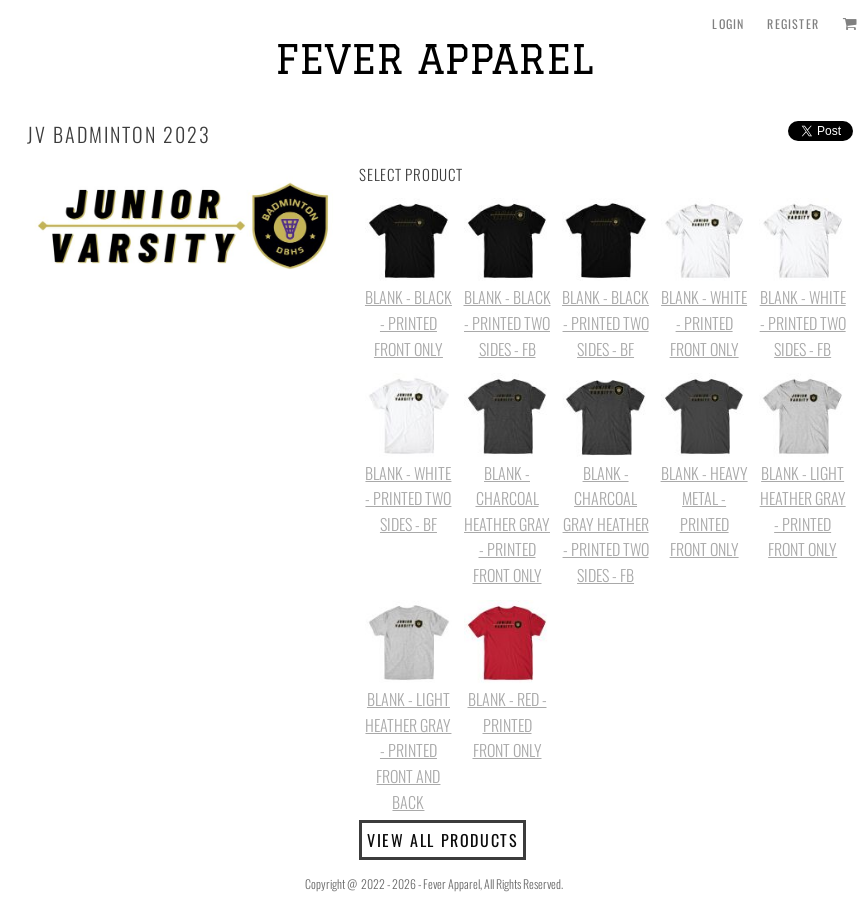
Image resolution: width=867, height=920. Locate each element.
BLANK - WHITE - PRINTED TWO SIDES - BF (408, 498)
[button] (849, 23)
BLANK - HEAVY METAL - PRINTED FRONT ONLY (704, 511)
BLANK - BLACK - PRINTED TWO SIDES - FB (507, 322)
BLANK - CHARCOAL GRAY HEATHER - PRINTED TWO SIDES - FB (606, 524)
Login (728, 23)
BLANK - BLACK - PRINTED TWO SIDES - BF (605, 322)
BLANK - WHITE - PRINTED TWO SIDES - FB (803, 322)
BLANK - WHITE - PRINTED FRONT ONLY (704, 322)
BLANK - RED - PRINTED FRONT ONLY (507, 724)
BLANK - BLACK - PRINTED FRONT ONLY (408, 322)
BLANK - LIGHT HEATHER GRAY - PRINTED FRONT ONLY (803, 511)
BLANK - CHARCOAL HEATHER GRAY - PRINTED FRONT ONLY (507, 524)
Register (793, 23)
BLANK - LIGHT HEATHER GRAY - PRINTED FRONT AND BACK (408, 750)
